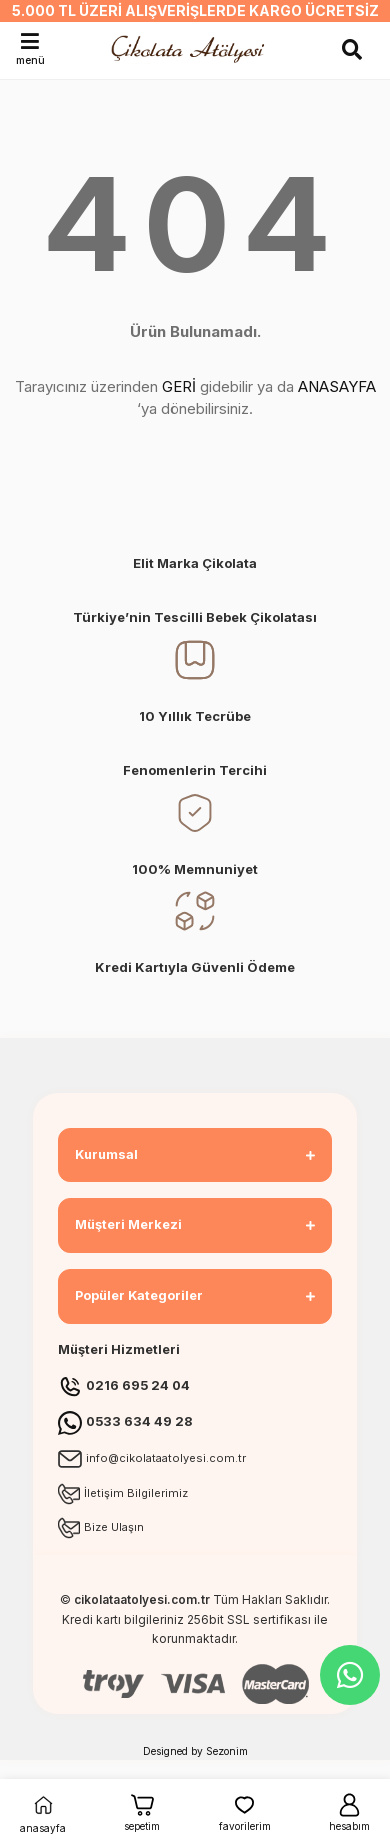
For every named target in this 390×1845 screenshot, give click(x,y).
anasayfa (43, 1811)
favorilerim (245, 1811)
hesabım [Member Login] (349, 1811)
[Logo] (190, 49)
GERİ (179, 386)
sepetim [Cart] (142, 1811)
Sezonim (227, 1751)
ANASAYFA (337, 386)
